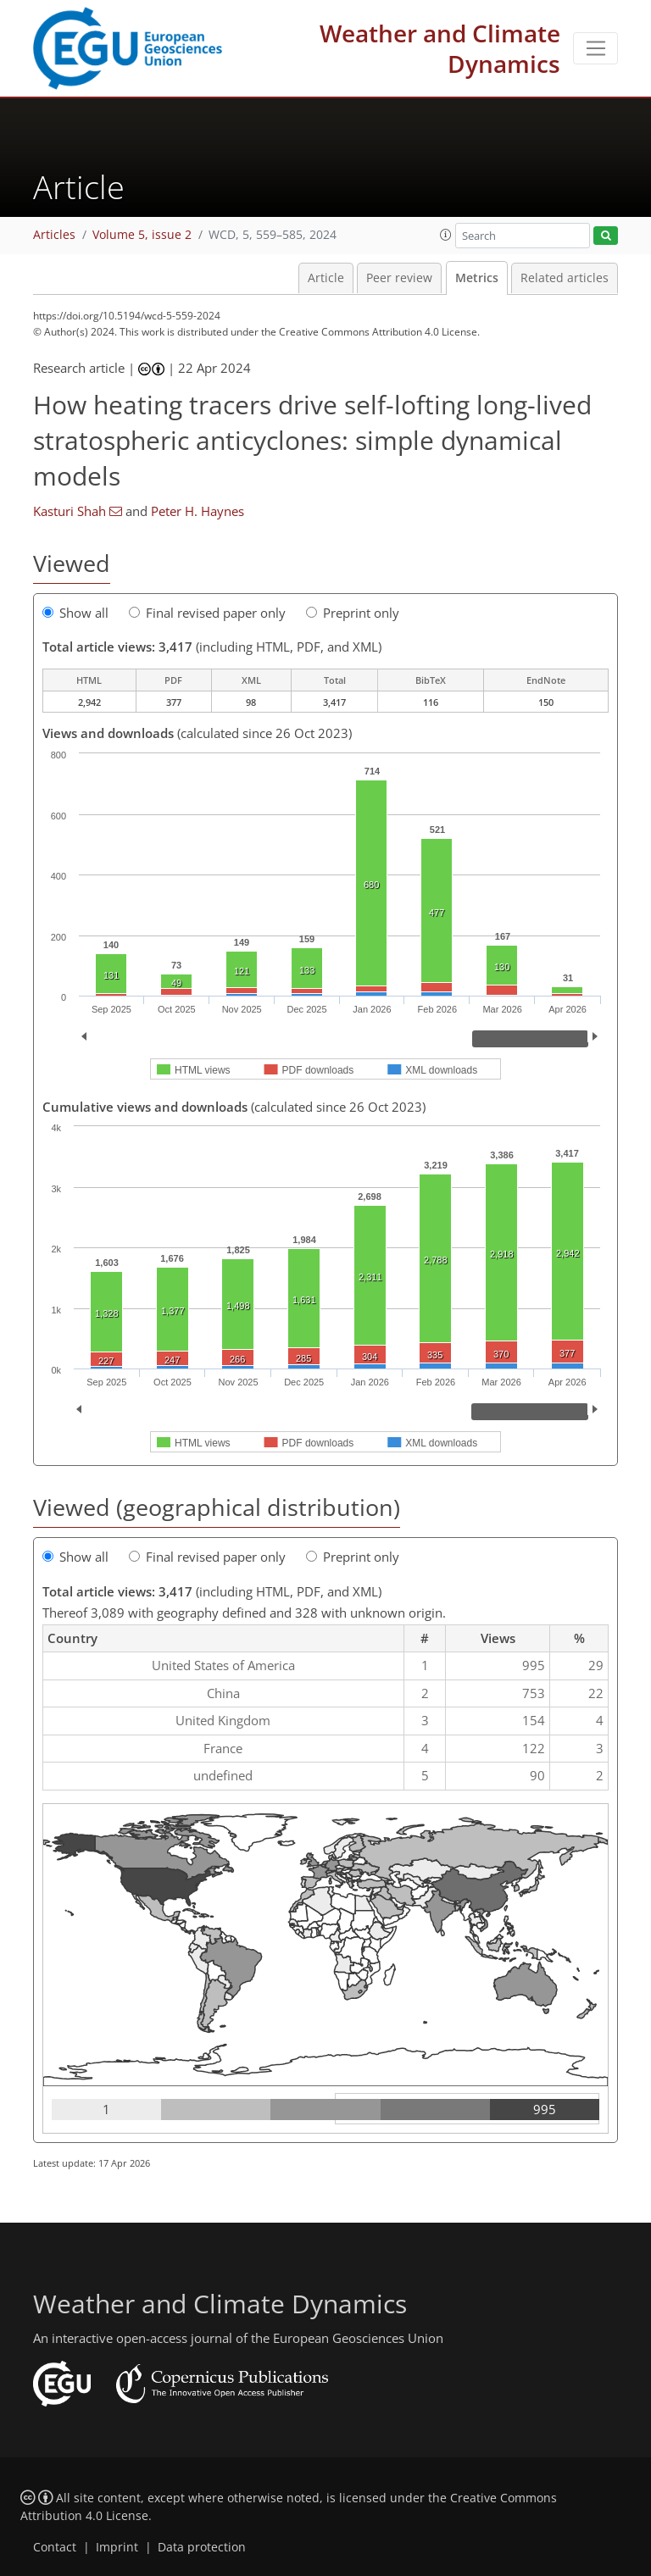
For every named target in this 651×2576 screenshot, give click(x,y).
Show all (75, 612)
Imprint (117, 2547)
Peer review (399, 278)
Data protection (202, 2547)
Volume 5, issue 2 (142, 234)
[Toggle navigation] (595, 48)
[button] (446, 234)
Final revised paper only (207, 612)
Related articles (564, 278)
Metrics (476, 278)
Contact (54, 2547)
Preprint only (352, 612)
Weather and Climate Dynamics (440, 48)
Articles (54, 234)
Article (326, 278)
